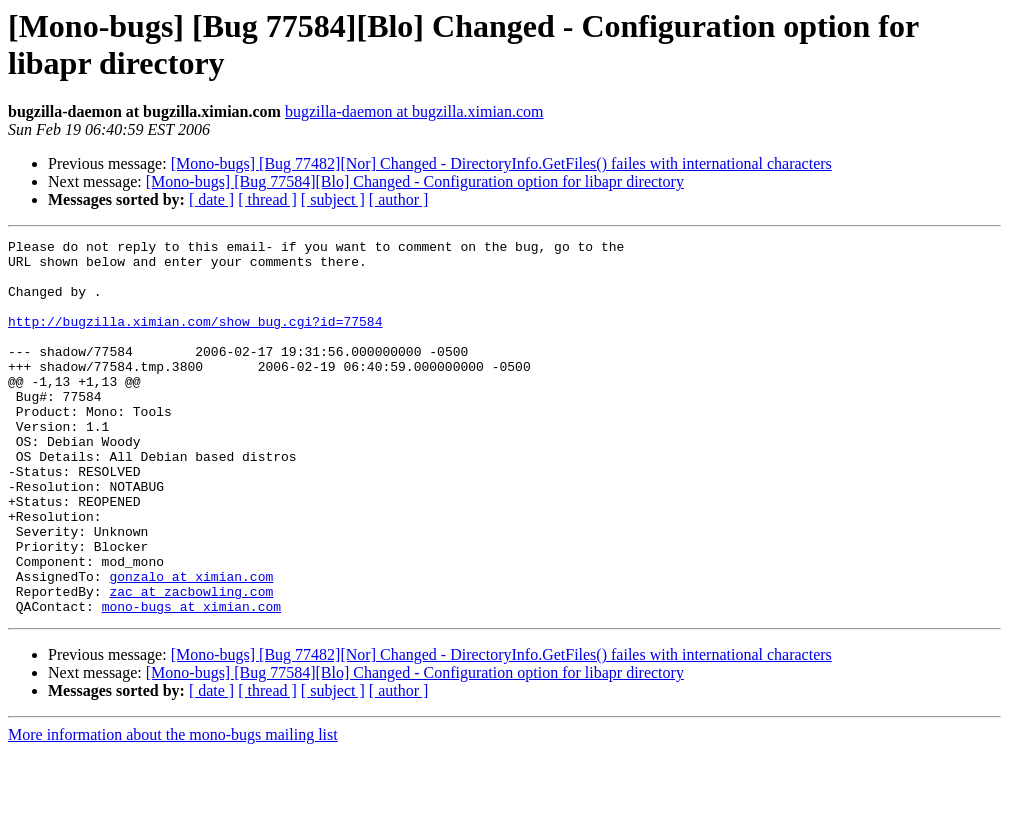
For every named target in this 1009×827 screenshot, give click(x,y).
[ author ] (399, 199)
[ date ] (211, 199)
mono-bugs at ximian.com (191, 681)
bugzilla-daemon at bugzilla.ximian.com (414, 111)
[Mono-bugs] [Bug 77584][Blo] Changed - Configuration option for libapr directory (415, 181)
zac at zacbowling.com (191, 663)
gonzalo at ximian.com (191, 645)
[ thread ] (267, 199)
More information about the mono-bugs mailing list (173, 809)
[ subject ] (333, 199)
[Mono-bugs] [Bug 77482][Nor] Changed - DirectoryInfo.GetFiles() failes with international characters (501, 163)
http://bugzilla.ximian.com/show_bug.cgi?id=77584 (195, 339)
